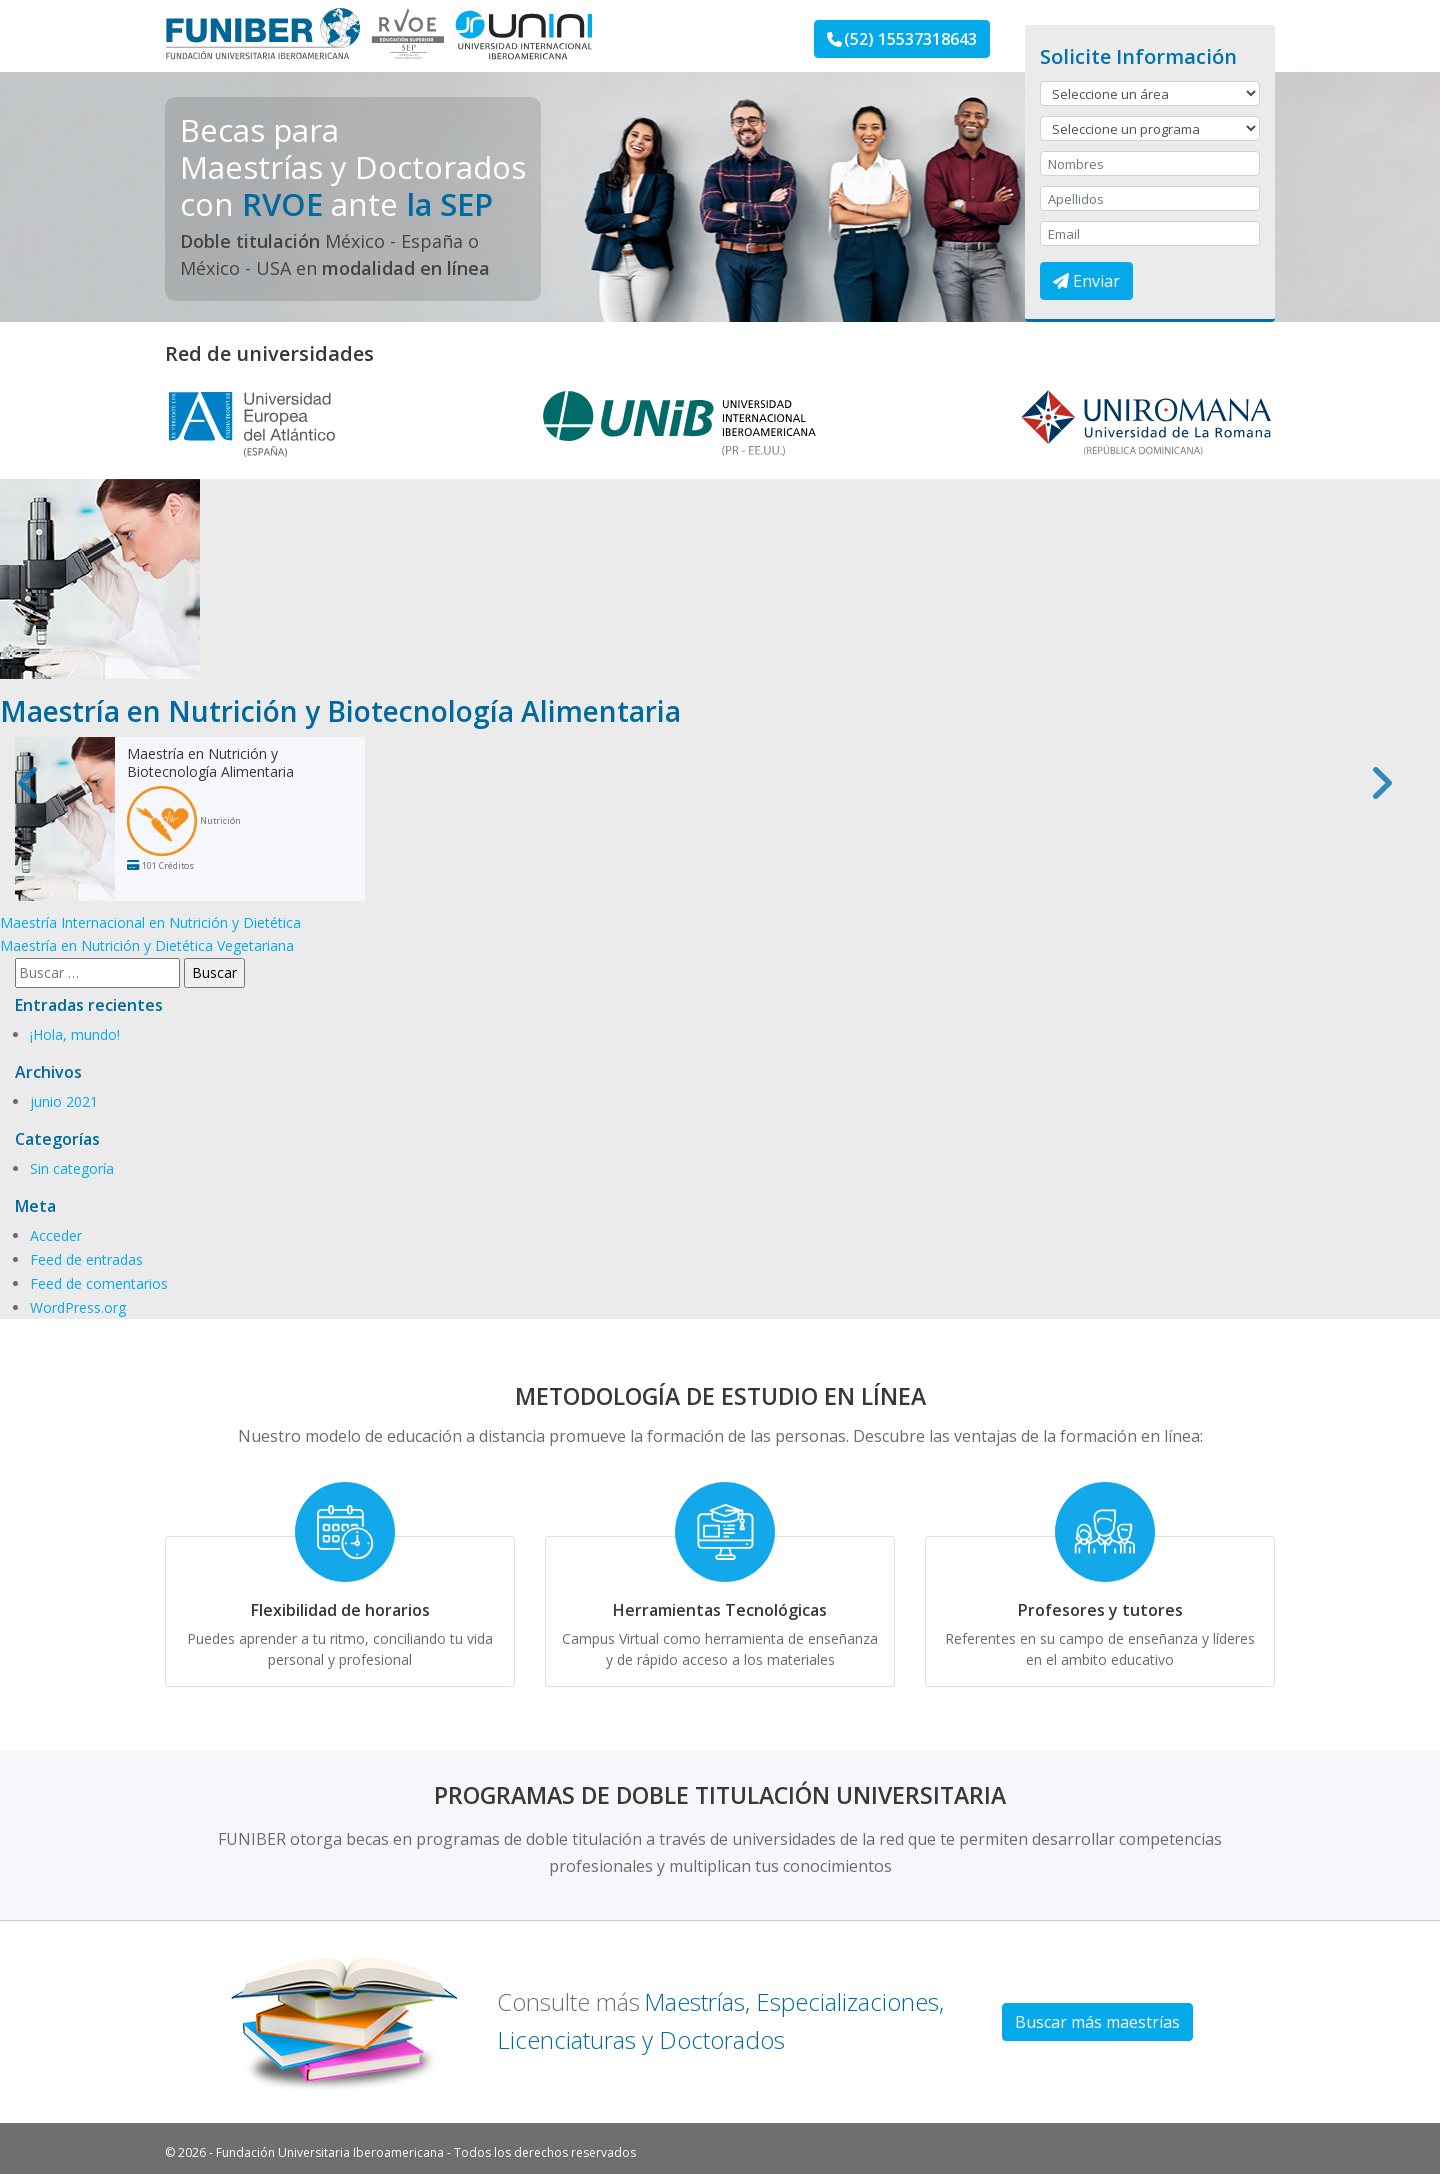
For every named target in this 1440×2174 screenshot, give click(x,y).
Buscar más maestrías (1097, 2022)
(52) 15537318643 (902, 39)
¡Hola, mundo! (75, 1034)
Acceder (56, 1235)
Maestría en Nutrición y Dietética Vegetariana (147, 945)
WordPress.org (78, 1307)
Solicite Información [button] (1138, 56)
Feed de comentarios (99, 1283)
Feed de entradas (86, 1259)
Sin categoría (72, 1168)
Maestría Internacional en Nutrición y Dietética (150, 922)
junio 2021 (64, 1101)
